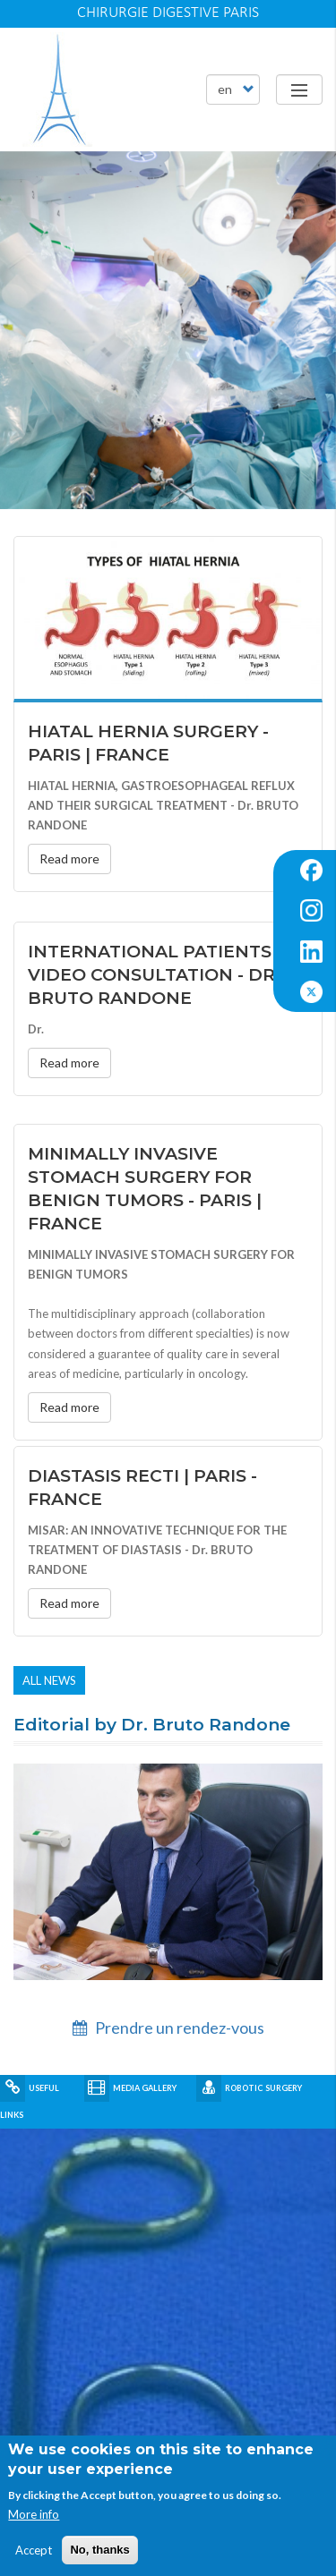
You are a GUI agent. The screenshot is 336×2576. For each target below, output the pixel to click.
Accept (33, 2550)
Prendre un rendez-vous (168, 2027)
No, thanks (99, 2549)
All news (49, 1680)
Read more (69, 858)
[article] (168, 330)
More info (33, 2514)
